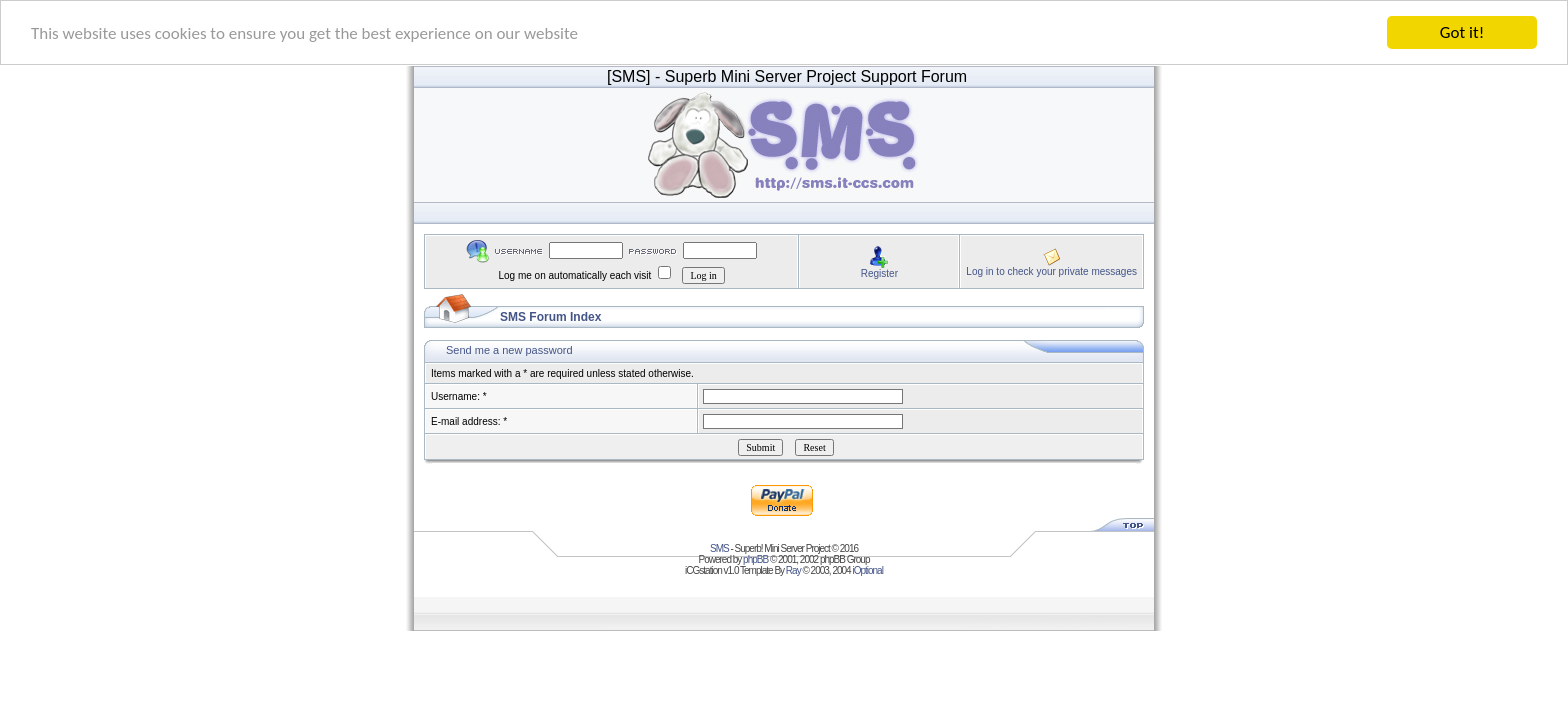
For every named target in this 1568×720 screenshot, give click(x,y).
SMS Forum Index (550, 317)
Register (879, 272)
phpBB (755, 559)
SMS (719, 548)
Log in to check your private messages (1051, 270)
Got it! (1462, 32)
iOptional (867, 570)
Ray (793, 570)
